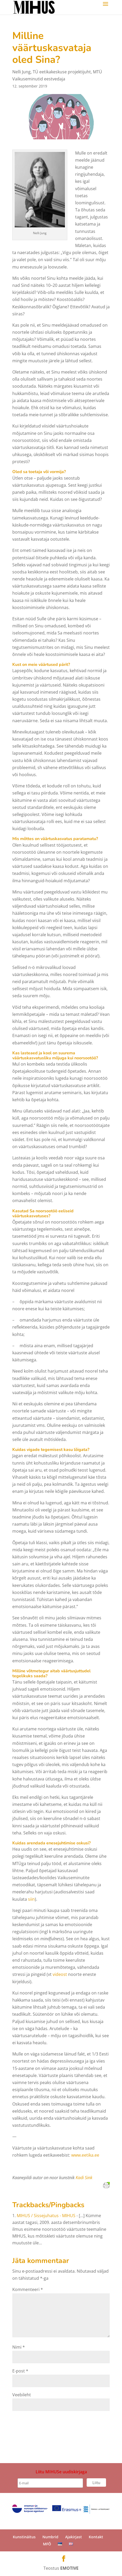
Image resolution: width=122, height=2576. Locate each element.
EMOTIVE (69, 2568)
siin (31, 1899)
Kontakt (96, 2536)
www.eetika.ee (85, 2155)
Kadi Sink (84, 2177)
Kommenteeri (27, 2289)
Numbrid (50, 2536)
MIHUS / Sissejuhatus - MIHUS (46, 2215)
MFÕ (47, 2543)
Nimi (18, 2347)
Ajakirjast (73, 2536)
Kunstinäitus (24, 2536)
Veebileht (21, 2395)
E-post (20, 2371)
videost (60, 1974)
